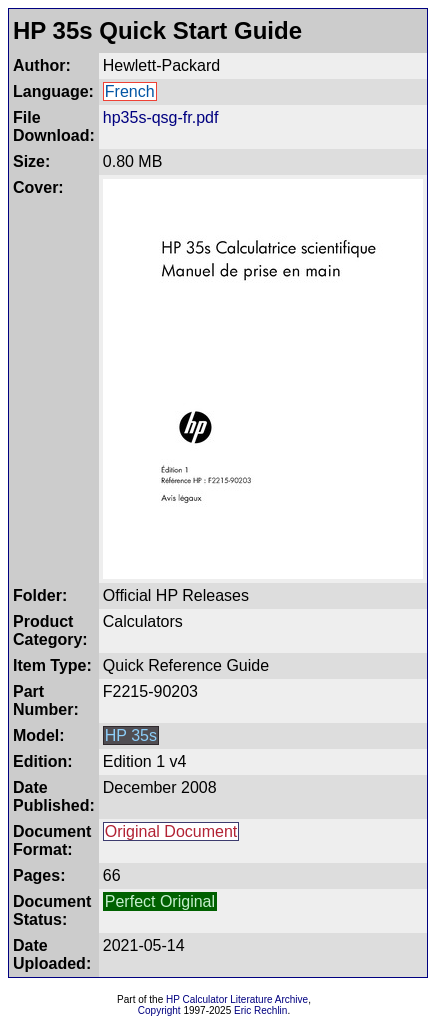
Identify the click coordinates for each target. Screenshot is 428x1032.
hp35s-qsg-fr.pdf (161, 117)
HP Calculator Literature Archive (237, 999)
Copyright (159, 1010)
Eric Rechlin (260, 1010)
